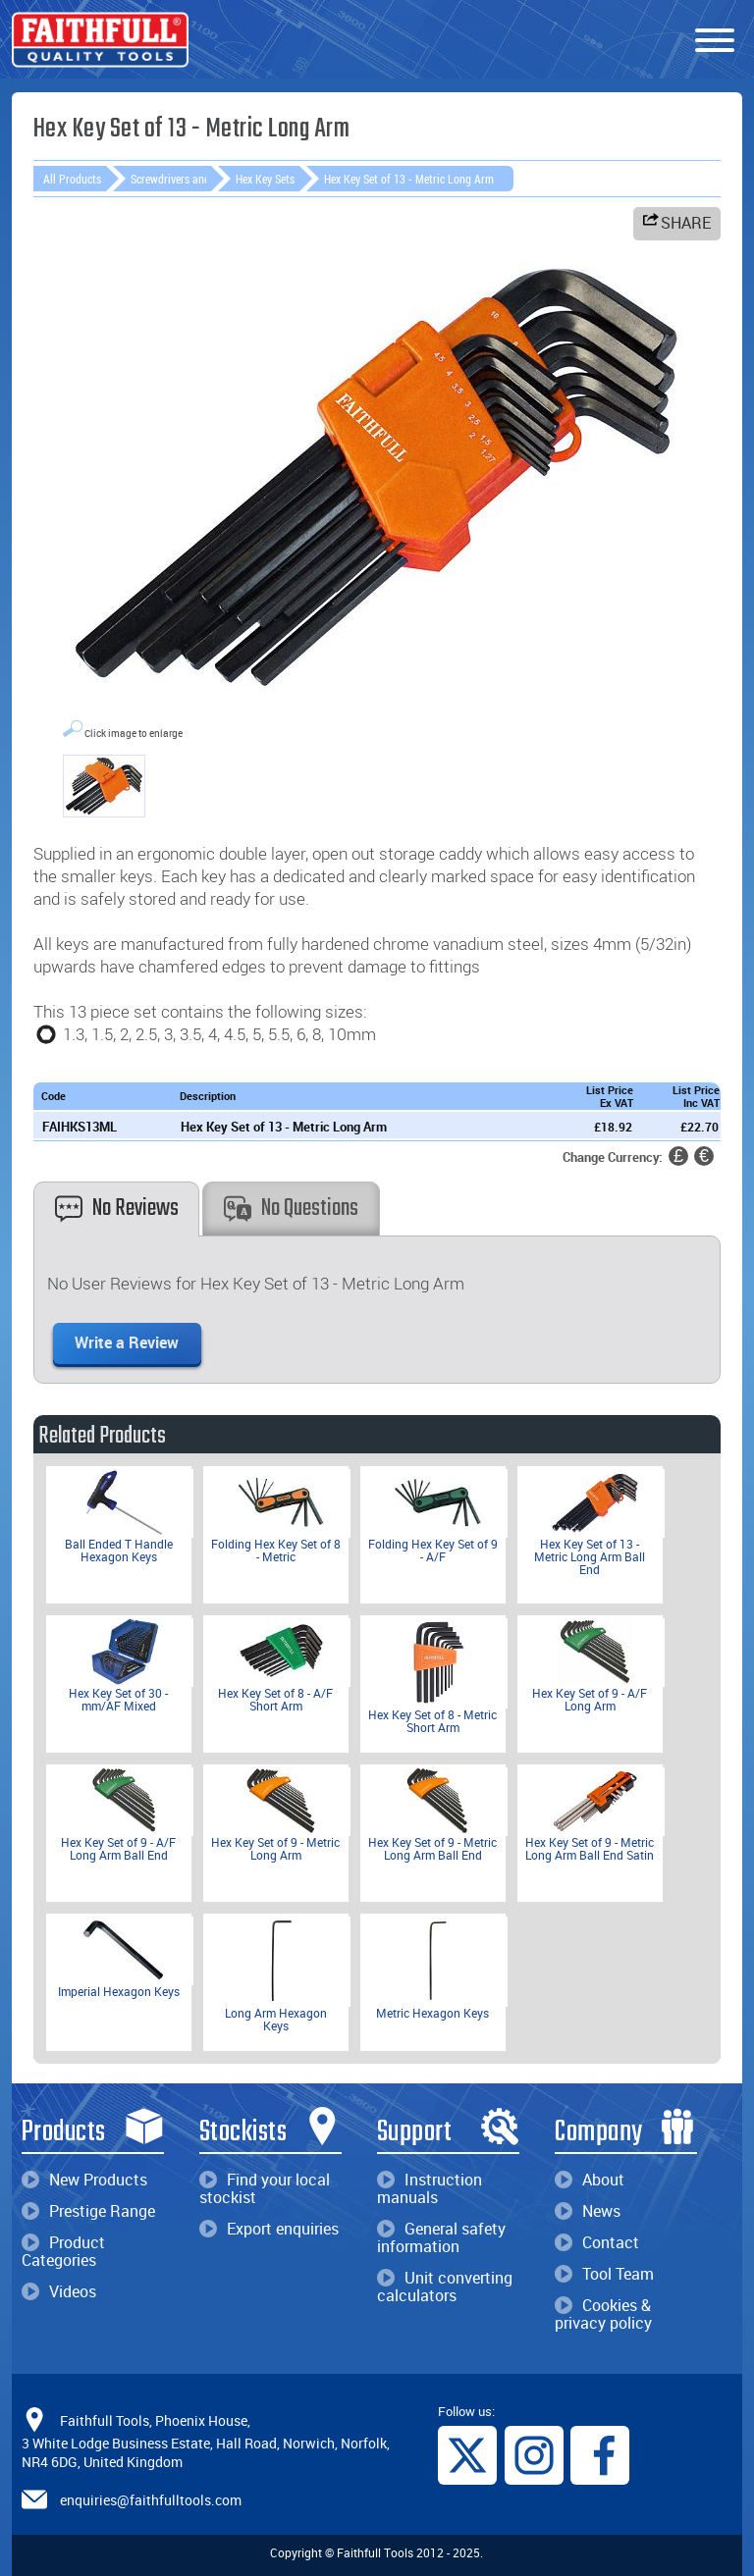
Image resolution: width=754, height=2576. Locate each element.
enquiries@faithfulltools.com (151, 2500)
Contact (597, 2242)
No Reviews (117, 1208)
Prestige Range (88, 2211)
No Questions (291, 1208)
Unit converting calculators (444, 2286)
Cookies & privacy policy (603, 2314)
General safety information (441, 2237)
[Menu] (714, 41)
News (587, 2211)
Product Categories (63, 2251)
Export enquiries (269, 2228)
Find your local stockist (264, 2188)
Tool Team (604, 2274)
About (589, 2179)
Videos (59, 2291)
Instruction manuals (429, 2188)
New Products (84, 2179)
